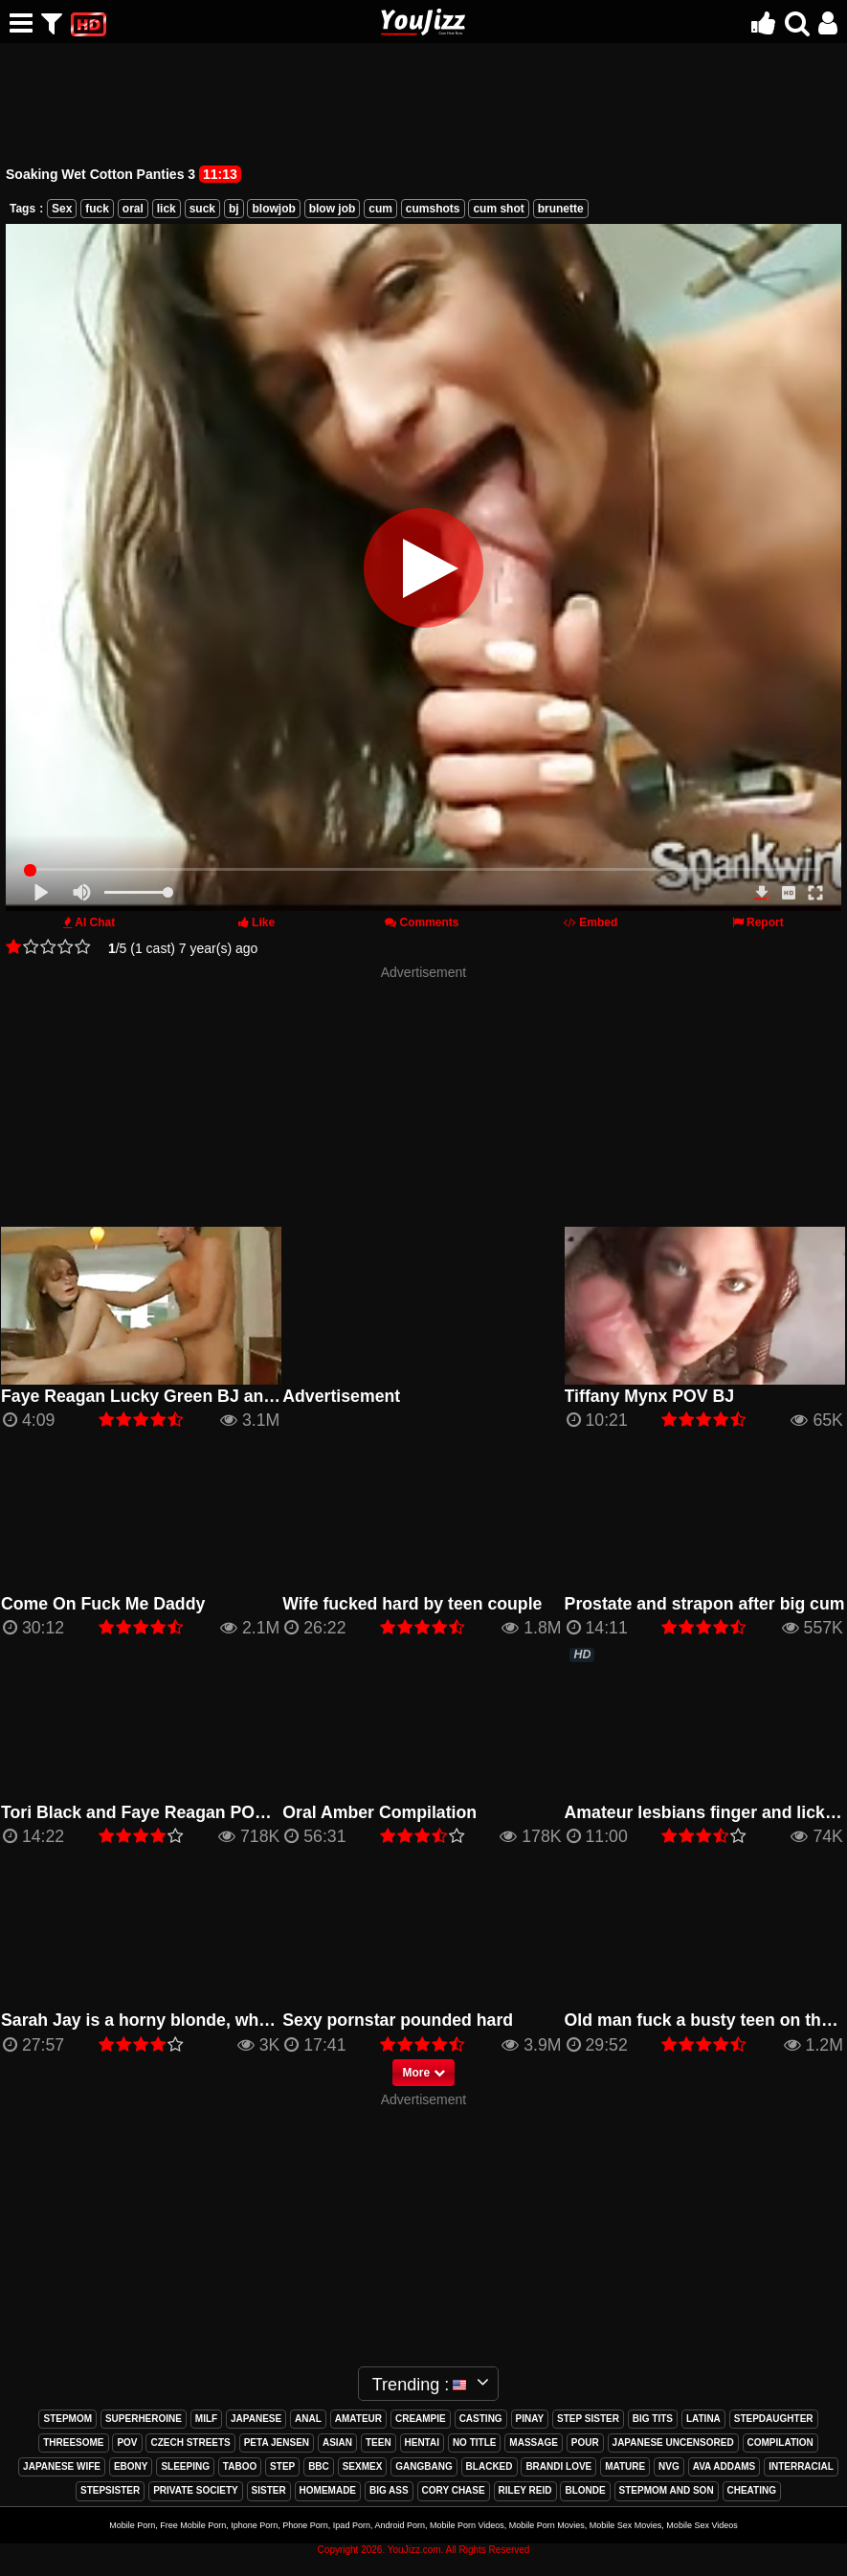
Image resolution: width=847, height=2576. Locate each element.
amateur (358, 2418)
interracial (801, 2466)
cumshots (433, 208)
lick (166, 208)
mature (625, 2466)
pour (585, 2442)
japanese (256, 2418)
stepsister (110, 2490)
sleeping (185, 2466)
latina (703, 2418)
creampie (420, 2418)
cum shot (498, 208)
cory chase (453, 2490)
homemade (328, 2490)
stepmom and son (666, 2490)
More (423, 2072)
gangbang (423, 2466)
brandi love (558, 2466)
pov (127, 2442)
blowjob (273, 208)
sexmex (363, 2466)
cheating (751, 2490)
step (282, 2466)
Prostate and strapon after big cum (705, 1603)
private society (195, 2490)
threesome (73, 2442)
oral (133, 208)
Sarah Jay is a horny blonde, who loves (159, 2020)
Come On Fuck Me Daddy (103, 1603)
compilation (780, 2442)
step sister (588, 2418)
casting (480, 2418)
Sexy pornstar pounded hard (397, 2020)
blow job (332, 208)
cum (380, 208)
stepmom (67, 2418)
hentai (422, 2442)
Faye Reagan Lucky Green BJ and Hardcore (177, 1396)
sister (269, 2490)
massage (533, 2442)
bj (234, 208)
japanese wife (61, 2466)
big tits (653, 2418)
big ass (389, 2490)
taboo (239, 2466)
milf (206, 2418)
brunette (561, 208)
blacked (489, 2466)
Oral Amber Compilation (379, 1812)
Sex (62, 208)
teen (378, 2442)
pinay (530, 2418)
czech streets (190, 2442)
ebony (131, 2466)
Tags (22, 208)
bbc (318, 2466)
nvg (669, 2466)
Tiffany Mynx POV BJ (650, 1396)
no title (475, 2442)
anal (308, 2418)
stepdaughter (774, 2418)
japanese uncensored (673, 2442)
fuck (97, 208)
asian (337, 2442)
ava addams (724, 2466)
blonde (585, 2490)
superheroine (143, 2418)
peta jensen (276, 2442)
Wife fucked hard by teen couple (412, 1603)
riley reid (525, 2490)
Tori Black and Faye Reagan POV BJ (146, 1812)
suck (202, 208)
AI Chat (95, 922)
